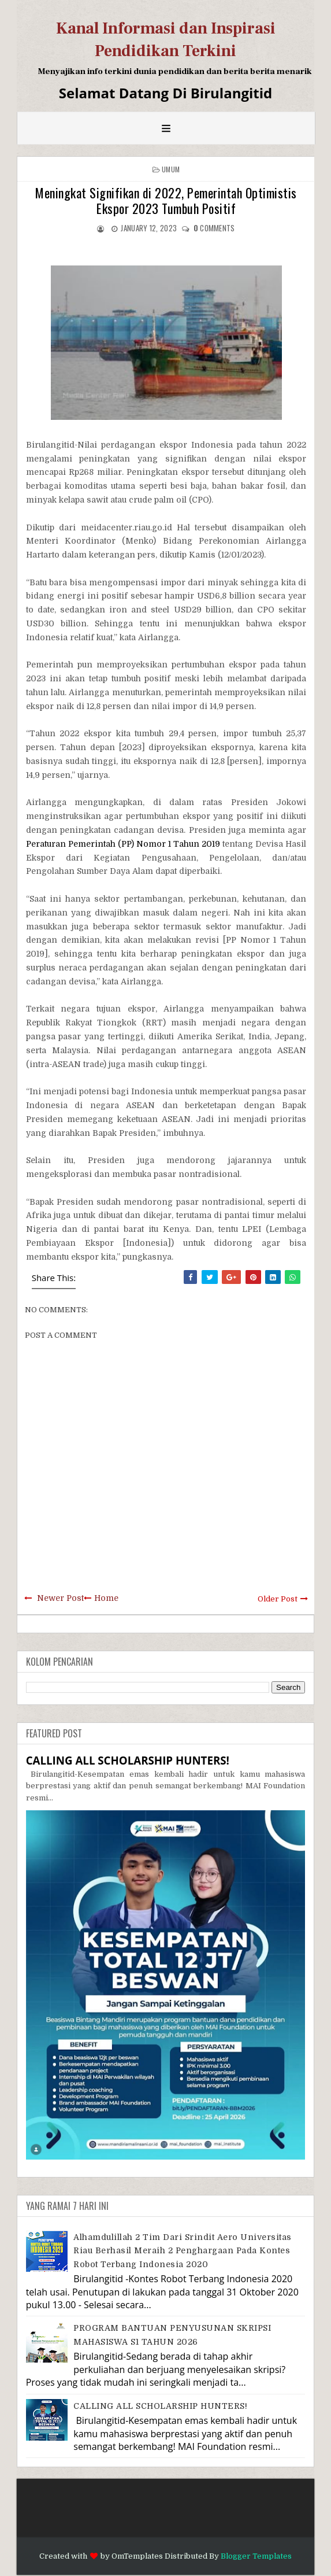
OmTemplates (137, 2556)
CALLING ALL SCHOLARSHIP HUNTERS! (127, 1760)
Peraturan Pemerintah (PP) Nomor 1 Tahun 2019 (123, 843)
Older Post (277, 1599)
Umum (171, 169)
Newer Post (60, 1598)
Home (106, 1598)
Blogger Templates (256, 2556)
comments (214, 228)
